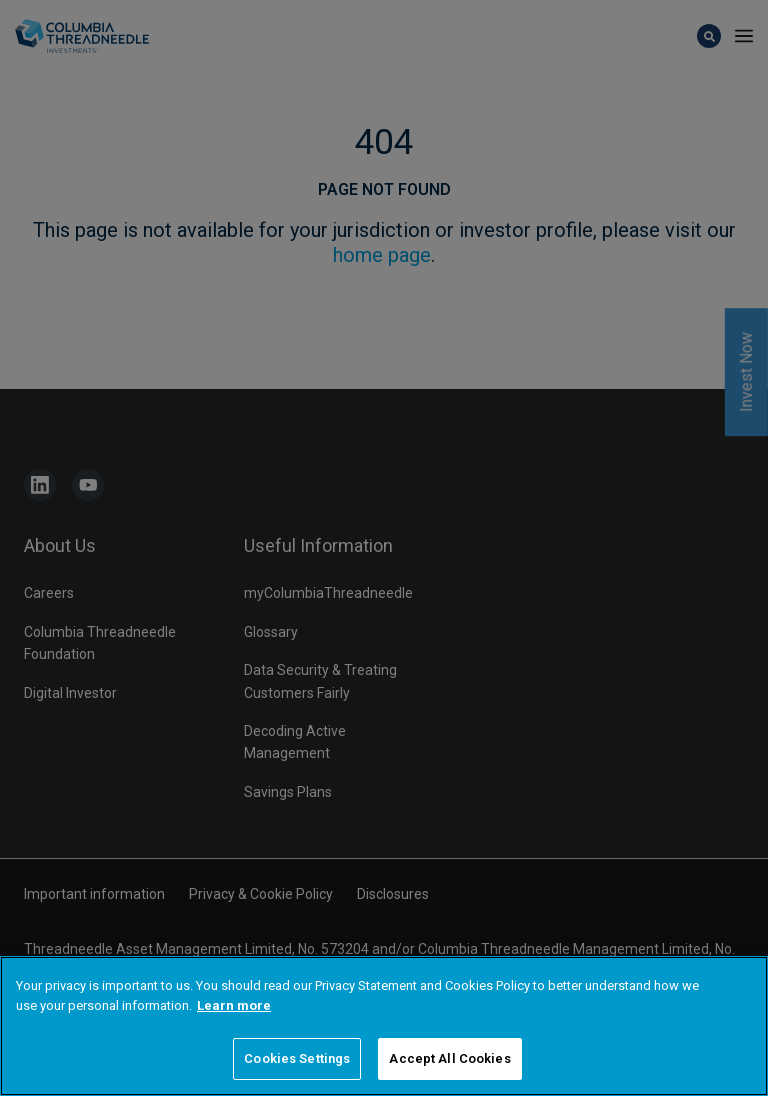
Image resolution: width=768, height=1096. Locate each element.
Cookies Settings (297, 1059)
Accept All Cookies (449, 1059)
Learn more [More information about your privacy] (234, 1006)
